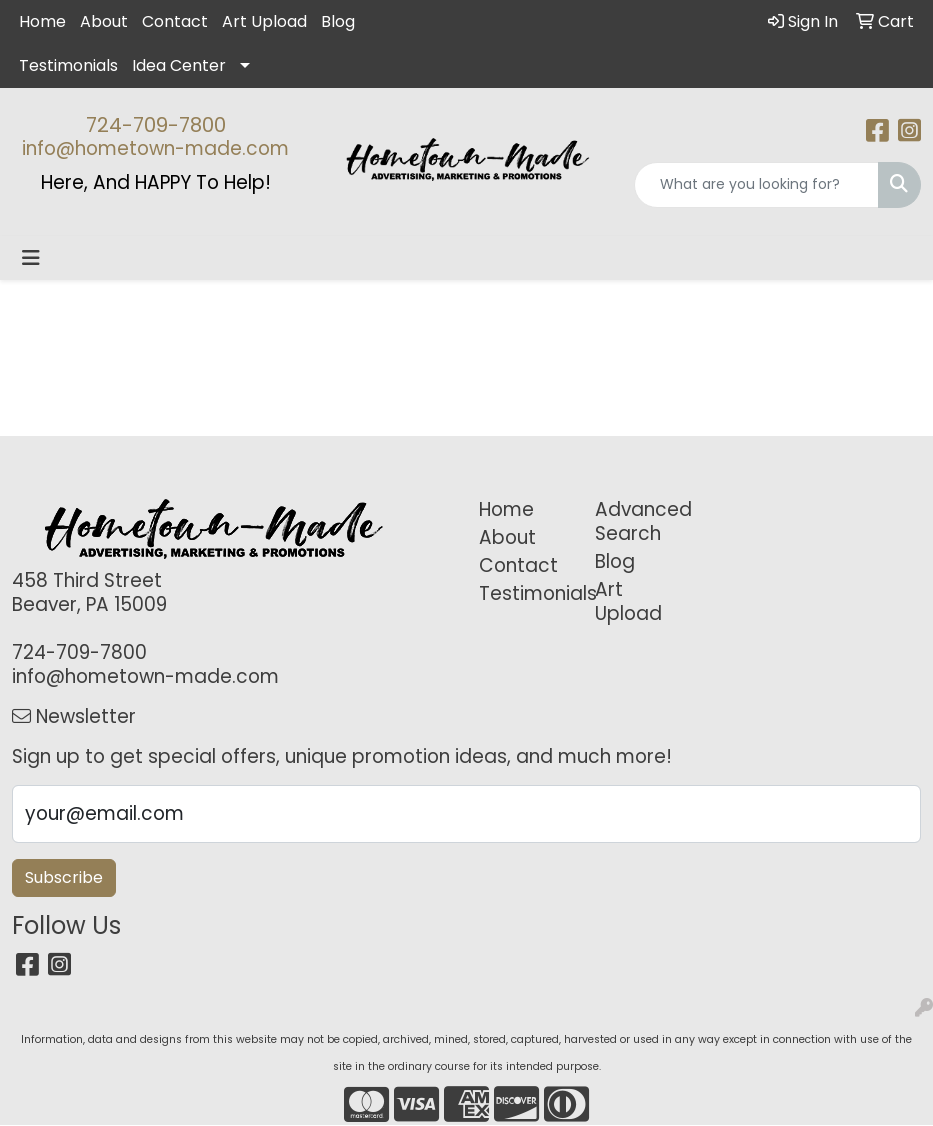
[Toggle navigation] (31, 258)
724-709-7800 (156, 125)
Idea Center (179, 65)
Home (42, 21)
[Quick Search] (756, 185)
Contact (175, 21)
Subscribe (64, 877)
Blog (338, 21)
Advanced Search (641, 521)
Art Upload (264, 21)
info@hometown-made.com (155, 148)
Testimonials (68, 65)
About (104, 21)
